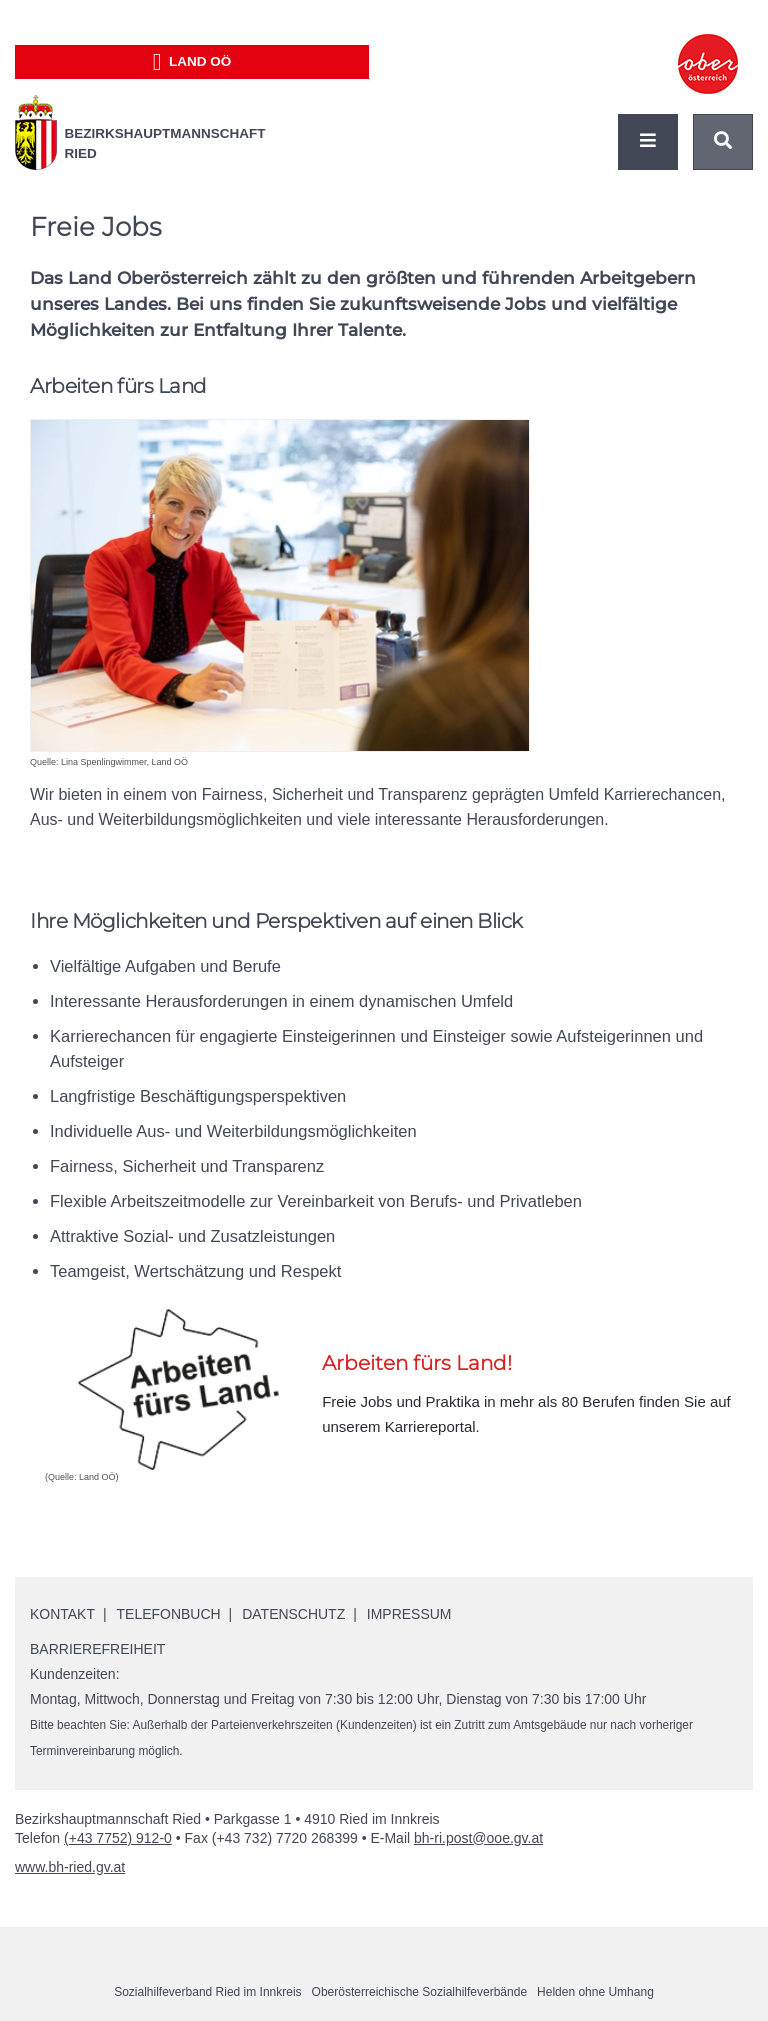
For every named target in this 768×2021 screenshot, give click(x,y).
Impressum (409, 1614)
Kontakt (62, 1614)
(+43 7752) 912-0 (118, 1838)
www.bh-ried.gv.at (70, 1867)
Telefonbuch (169, 1614)
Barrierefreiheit (97, 1649)
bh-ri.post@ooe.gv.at (478, 1838)
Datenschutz (294, 1614)
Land (192, 62)
